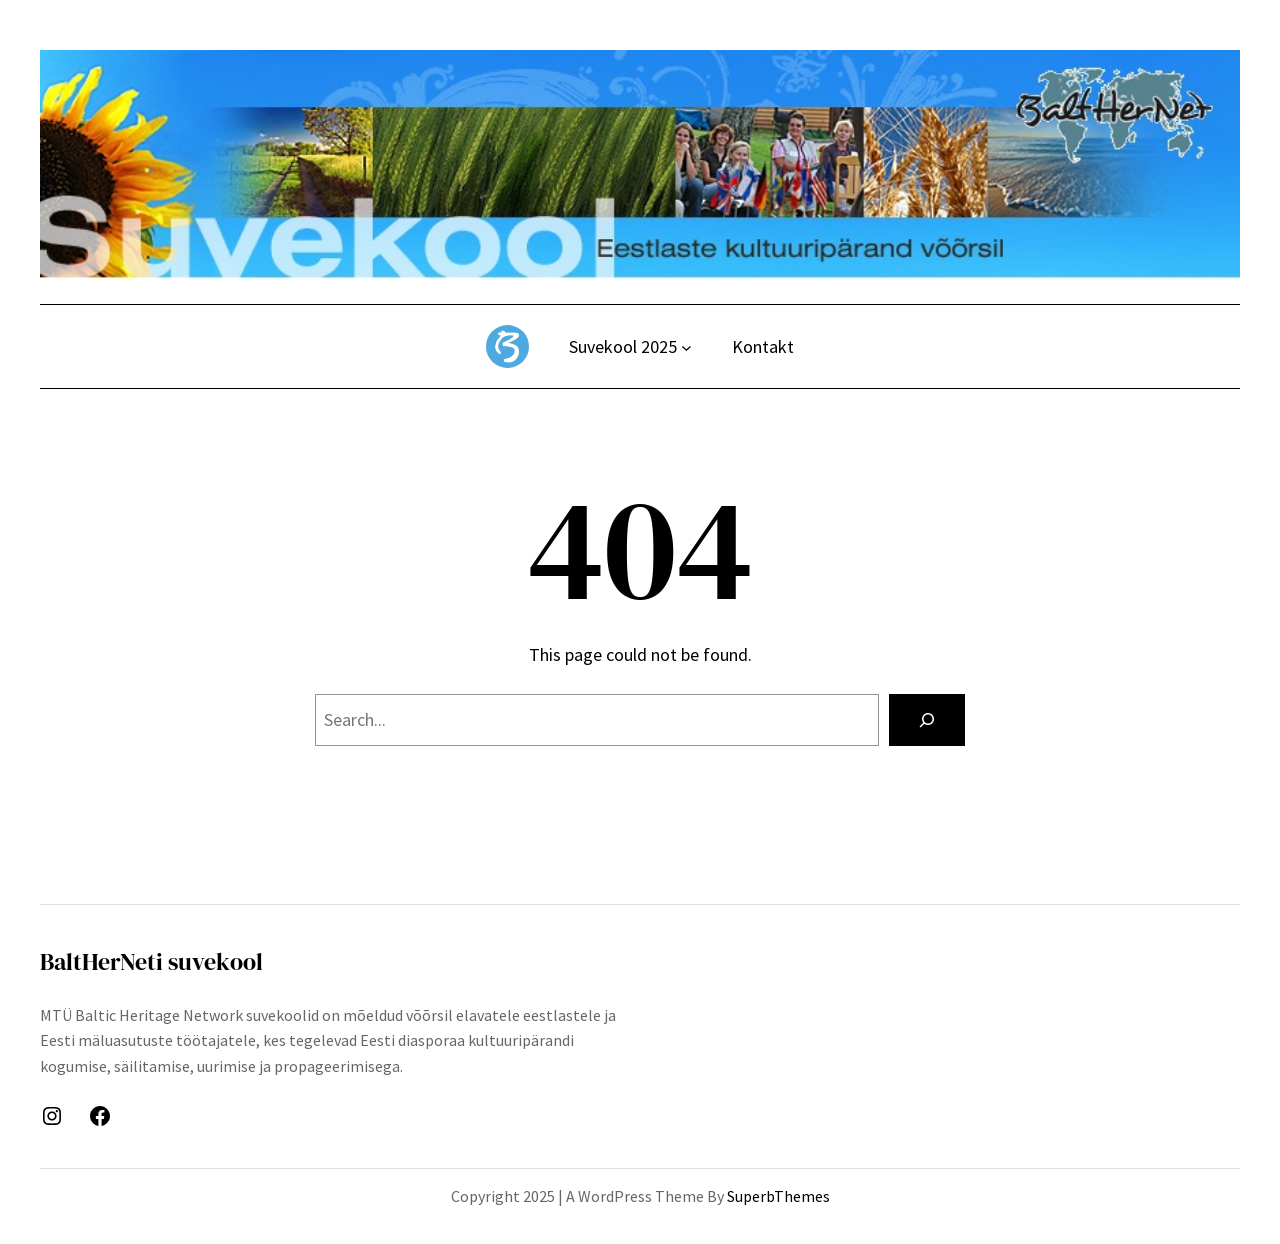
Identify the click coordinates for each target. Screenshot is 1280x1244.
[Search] (927, 720)
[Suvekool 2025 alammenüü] (686, 347)
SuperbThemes (778, 1196)
